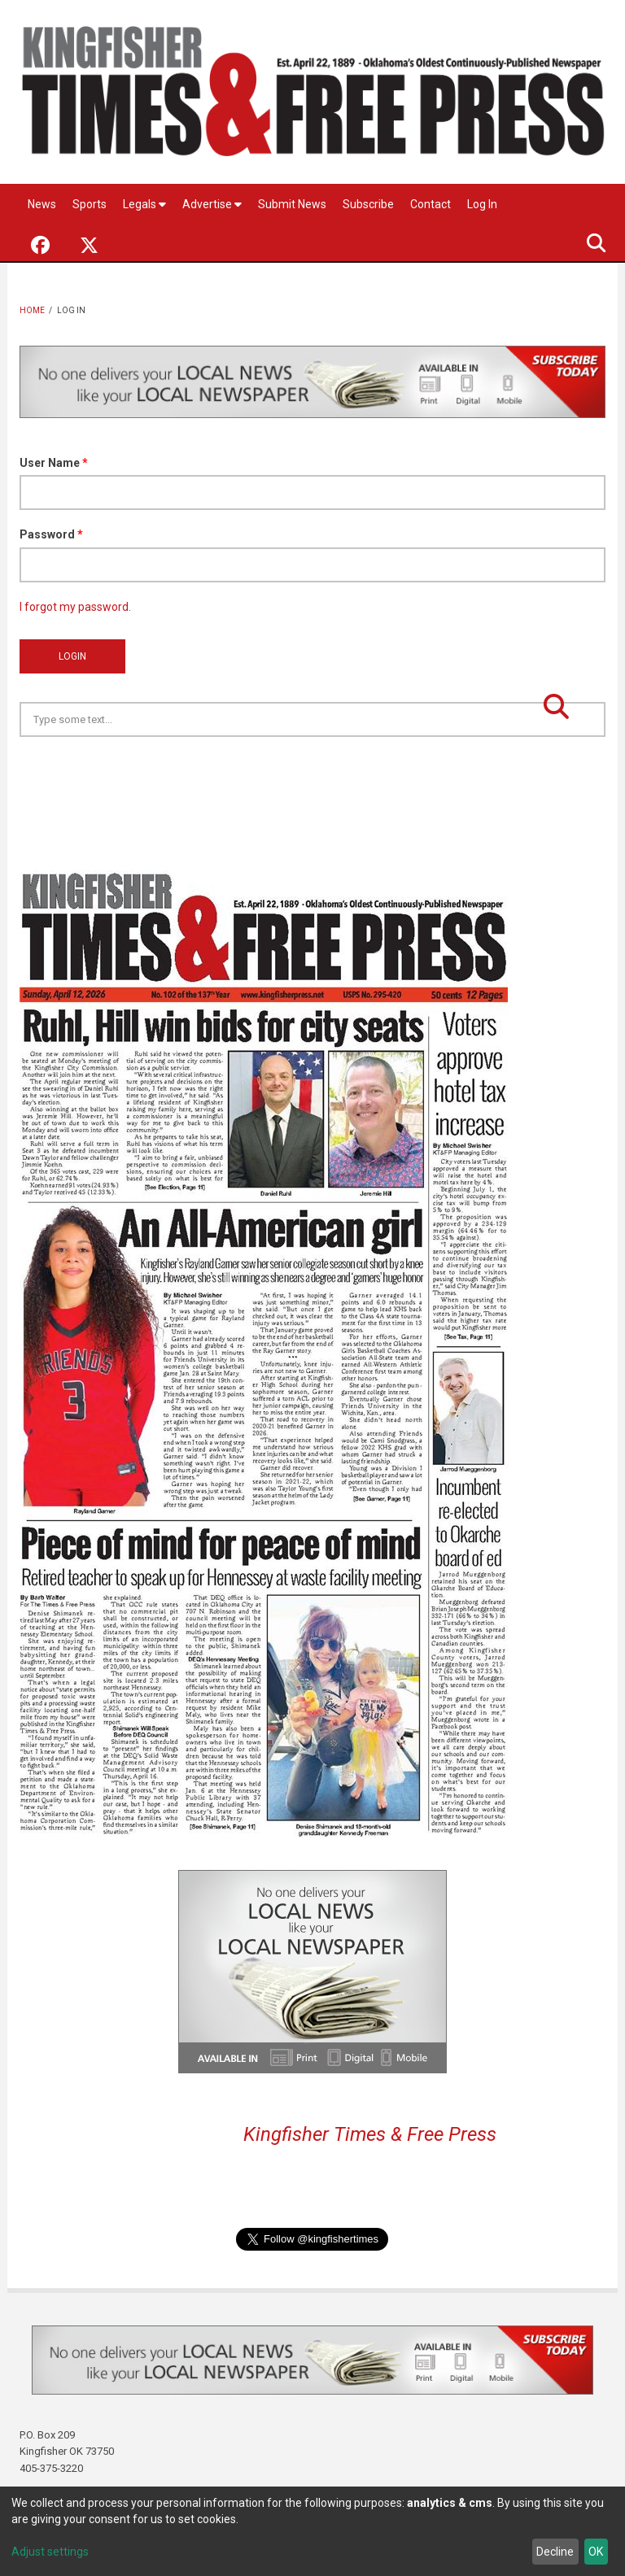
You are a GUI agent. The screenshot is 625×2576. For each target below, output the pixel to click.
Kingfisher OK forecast (426, 777)
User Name (54, 462)
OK (595, 2551)
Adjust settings (50, 2551)
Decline (555, 2551)
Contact (430, 204)
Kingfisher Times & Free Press (369, 2134)
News (42, 204)
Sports (89, 204)
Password (51, 534)
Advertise (212, 204)
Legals (144, 204)
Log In (482, 204)
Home (32, 310)
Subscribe (368, 204)
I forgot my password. (75, 606)
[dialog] (312, 2531)
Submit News (292, 204)
